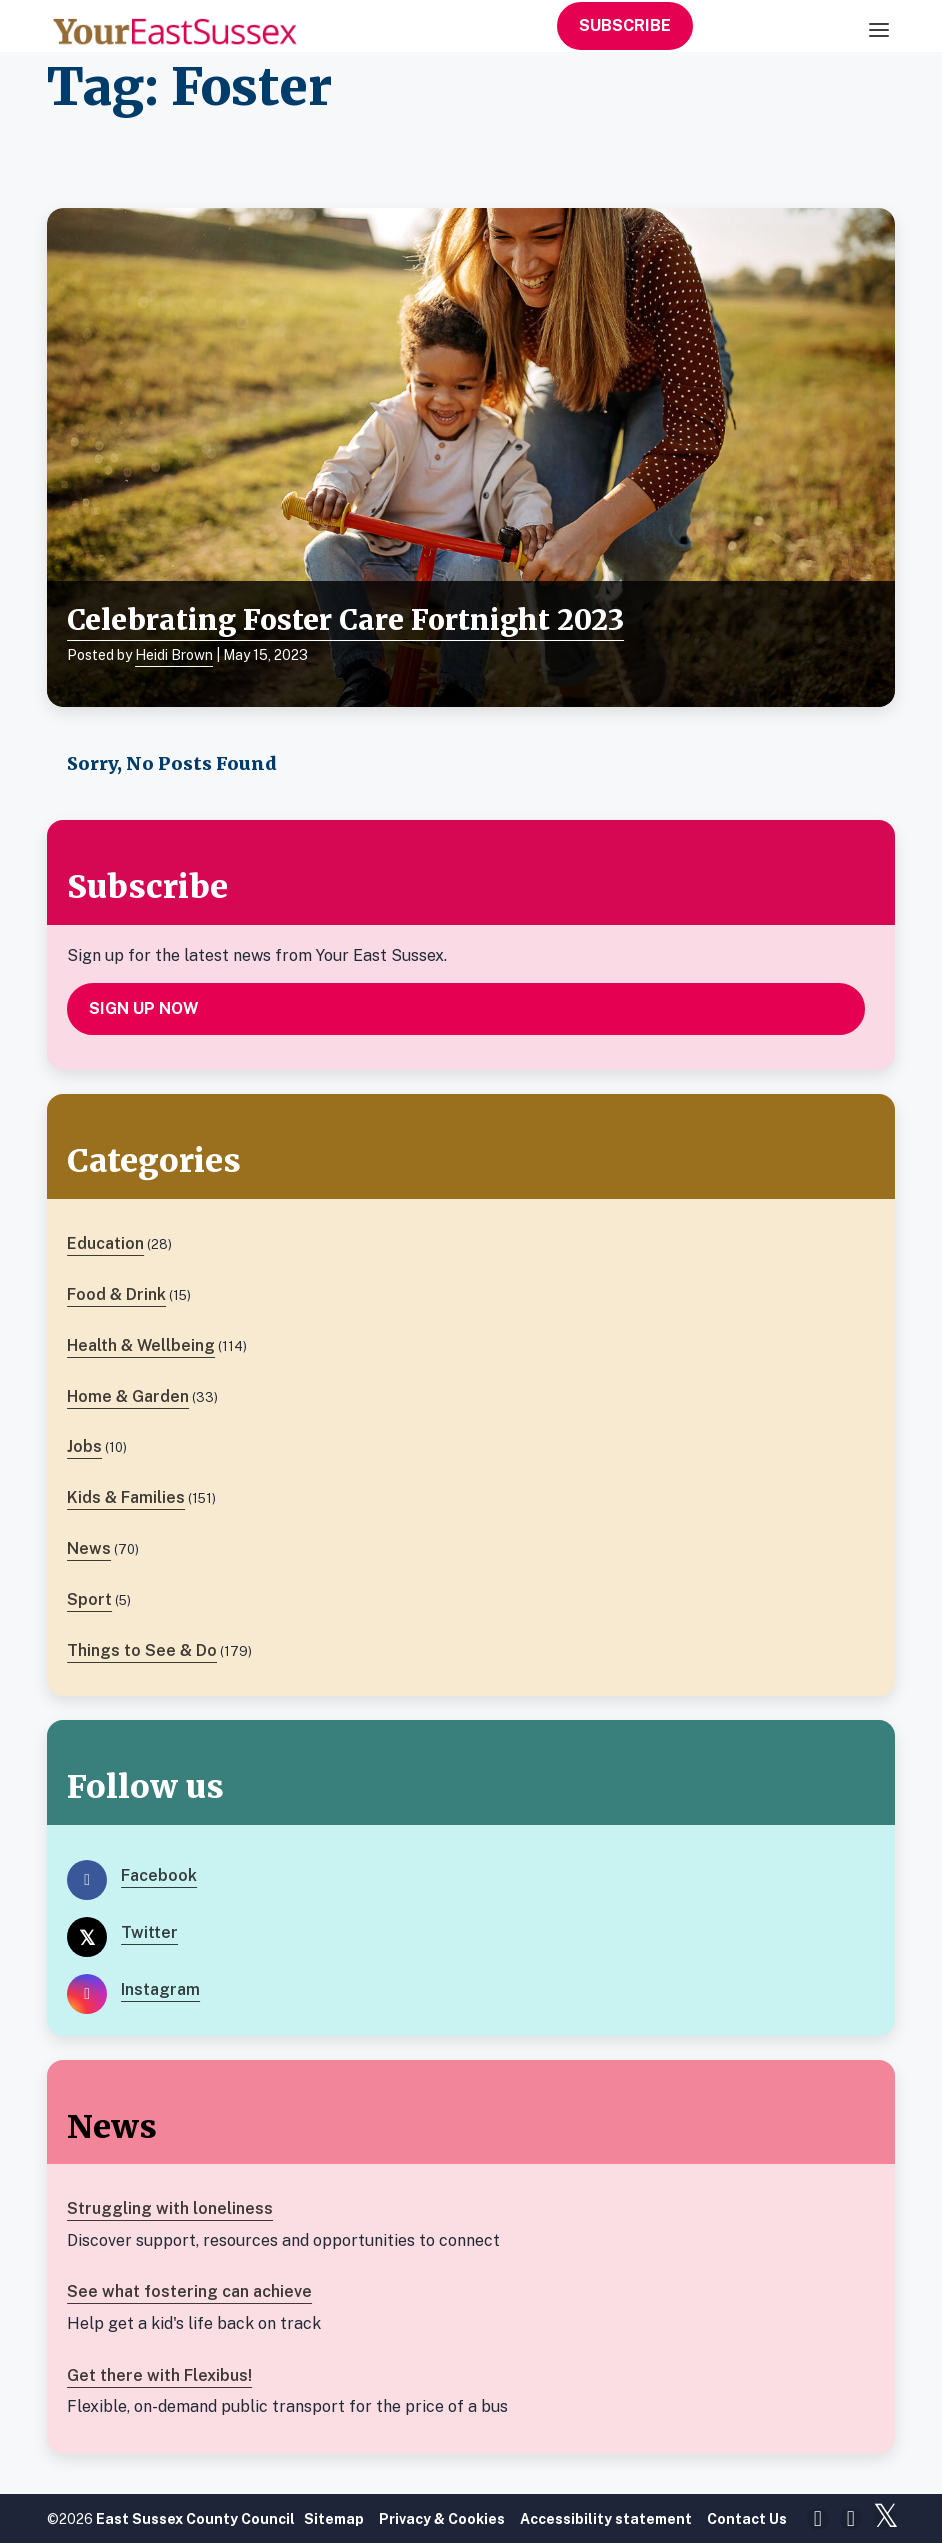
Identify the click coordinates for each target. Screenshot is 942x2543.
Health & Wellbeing (141, 1345)
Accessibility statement (606, 2519)
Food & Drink (116, 1294)
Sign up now (144, 1008)
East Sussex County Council (195, 2519)
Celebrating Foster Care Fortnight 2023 (345, 620)
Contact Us (747, 2519)
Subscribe (625, 25)
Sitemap (334, 2519)
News (89, 1548)
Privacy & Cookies (442, 2519)
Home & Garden (128, 1396)
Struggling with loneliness (170, 2208)
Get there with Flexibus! (159, 2375)
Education (105, 1243)
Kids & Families (126, 1497)
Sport (89, 1599)
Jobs (84, 1446)
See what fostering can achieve (189, 2291)
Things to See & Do (142, 1650)
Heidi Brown (174, 655)
